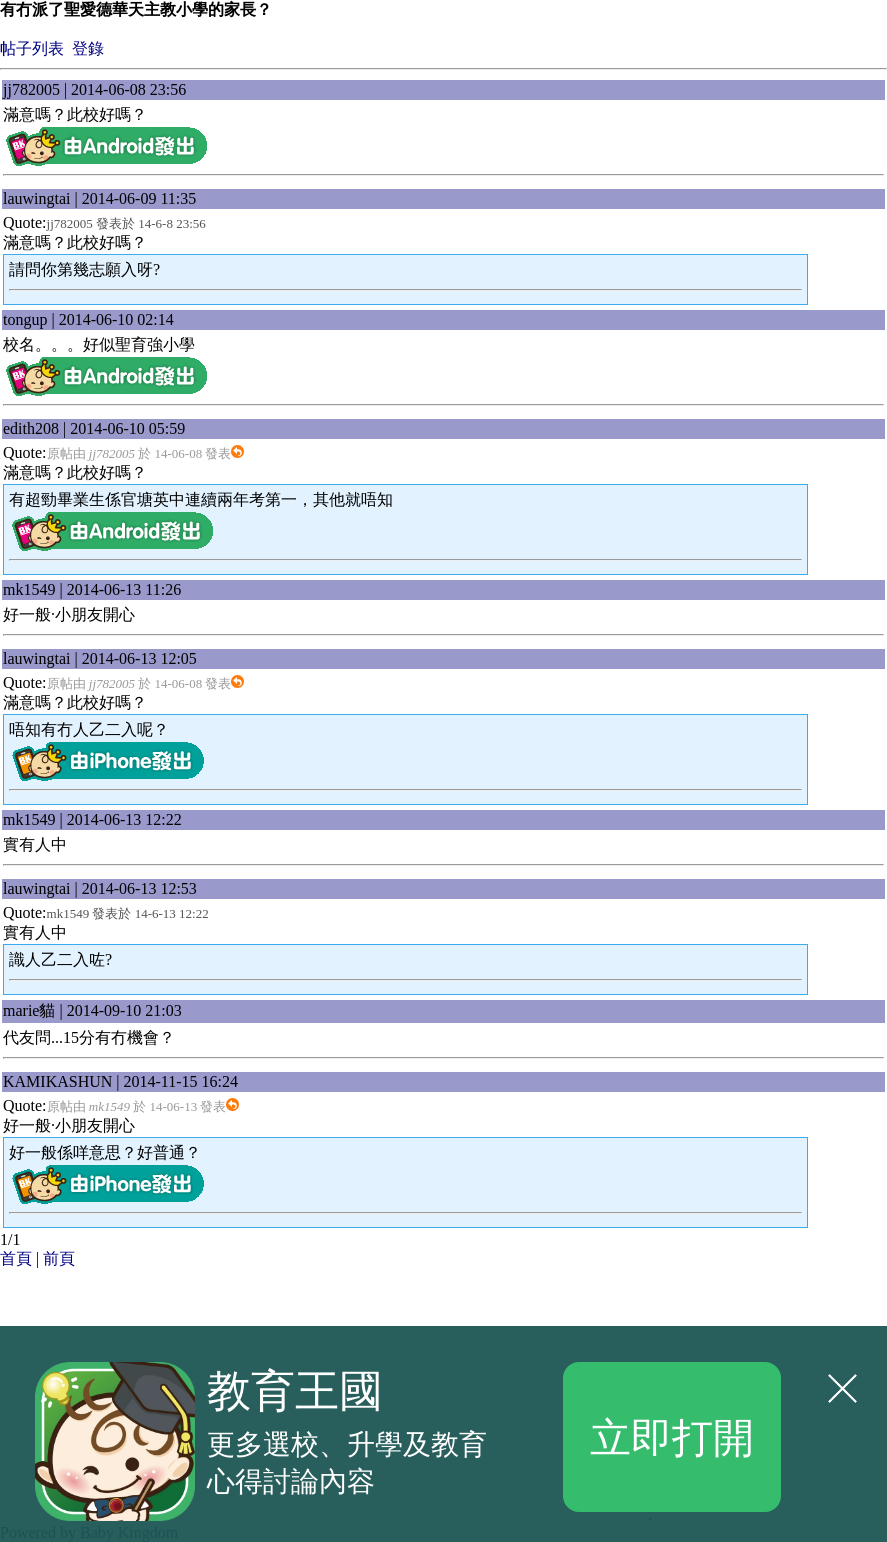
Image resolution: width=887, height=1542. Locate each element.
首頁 (16, 1258)
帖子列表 (32, 48)
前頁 (59, 1258)
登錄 (88, 48)
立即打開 (672, 1436)
